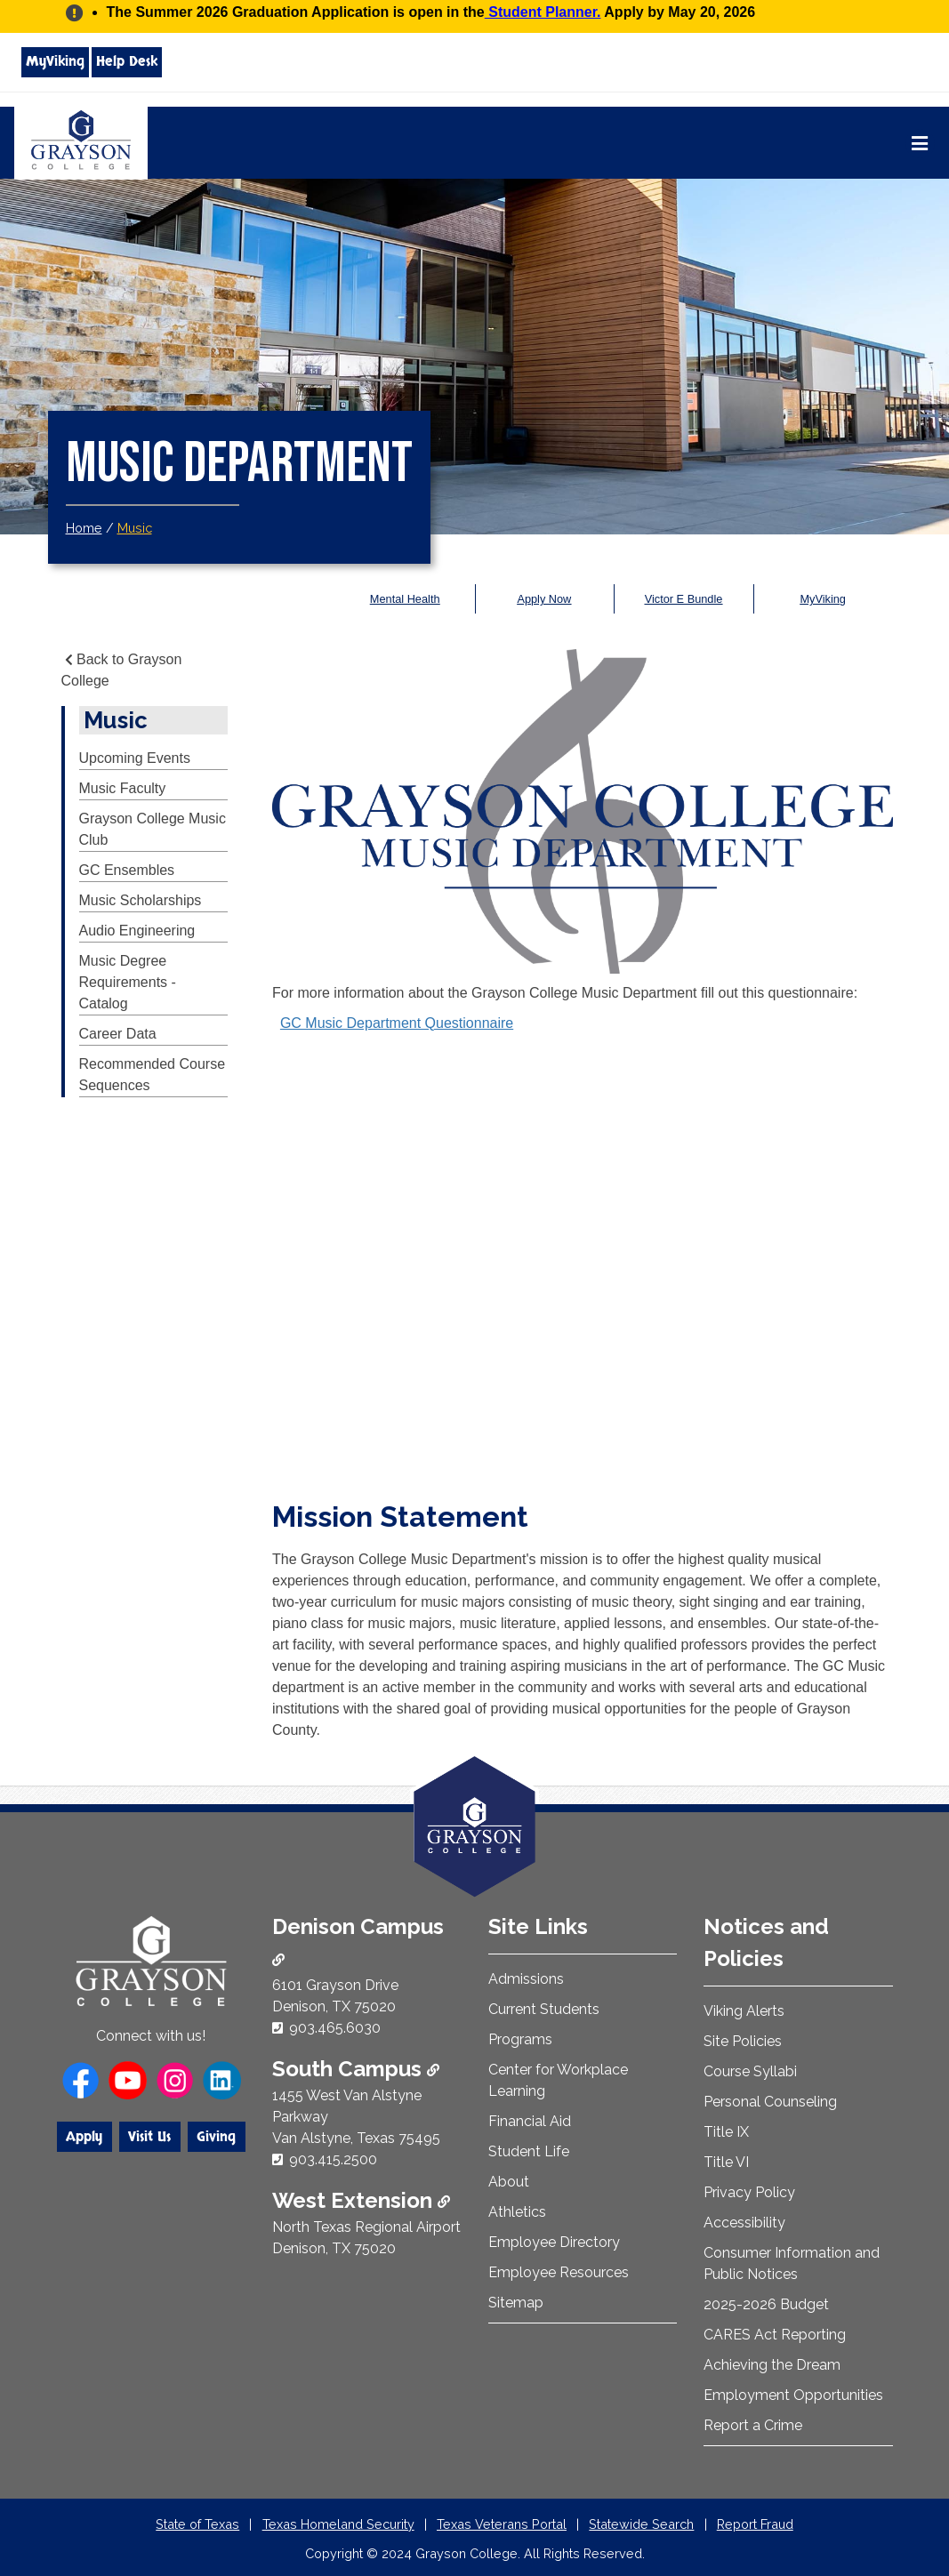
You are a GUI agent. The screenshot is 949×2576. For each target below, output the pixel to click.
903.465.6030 (335, 2027)
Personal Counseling (770, 2101)
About (508, 2181)
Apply (84, 2137)
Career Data (118, 1033)
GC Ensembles (127, 870)
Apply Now (544, 599)
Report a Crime (753, 2425)
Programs (520, 2039)
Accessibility (744, 2222)
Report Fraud (755, 2524)
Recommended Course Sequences (152, 1074)
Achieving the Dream (772, 2364)
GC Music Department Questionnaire (396, 1023)
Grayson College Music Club (152, 829)
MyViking (55, 61)
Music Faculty (122, 788)
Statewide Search (641, 2524)
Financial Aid (529, 2121)
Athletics (517, 2211)
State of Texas (197, 2524)
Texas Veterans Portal (502, 2524)
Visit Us (149, 2137)
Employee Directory (554, 2242)
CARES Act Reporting (775, 2334)
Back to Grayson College (121, 670)
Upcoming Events (134, 758)
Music (134, 527)
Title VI (726, 2162)
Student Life (528, 2151)
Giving (216, 2137)
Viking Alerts (744, 2010)
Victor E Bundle (684, 599)
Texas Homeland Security (338, 2524)
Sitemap (515, 2302)
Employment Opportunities (793, 2395)
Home (84, 527)
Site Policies (743, 2041)
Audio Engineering (137, 930)
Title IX (726, 2131)
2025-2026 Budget (766, 2304)
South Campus (355, 2069)
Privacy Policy (749, 2192)
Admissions (526, 1978)
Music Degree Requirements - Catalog (127, 982)
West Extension (361, 2200)
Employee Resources (558, 2272)
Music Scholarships (140, 900)
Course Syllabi (750, 2071)
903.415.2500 (333, 2159)
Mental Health (405, 599)
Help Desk (126, 61)
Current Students (543, 2009)
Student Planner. (543, 12)
